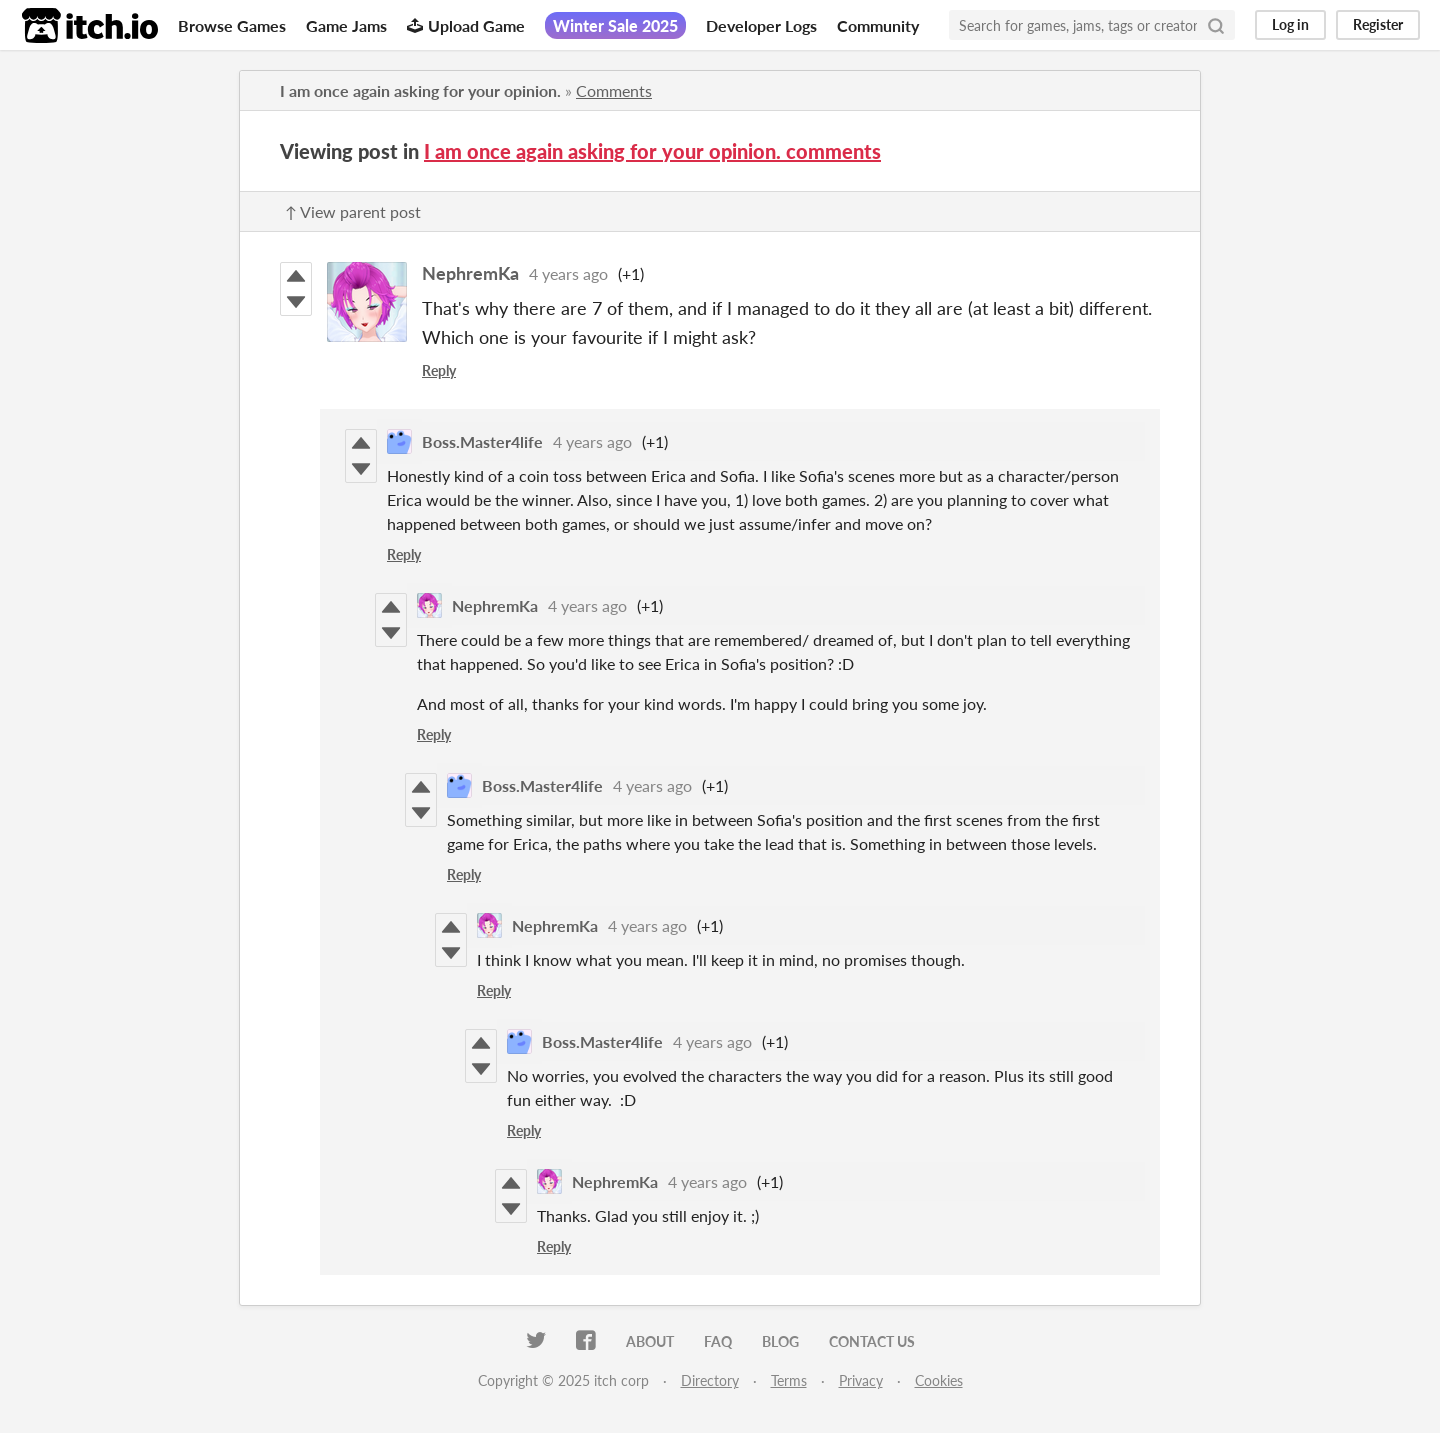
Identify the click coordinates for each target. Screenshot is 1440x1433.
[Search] (1216, 25)
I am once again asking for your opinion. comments (652, 151)
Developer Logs (761, 25)
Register (1378, 24)
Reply (439, 370)
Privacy (861, 1380)
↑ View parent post (353, 211)
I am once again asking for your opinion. (420, 90)
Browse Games (232, 25)
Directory (710, 1380)
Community (878, 25)
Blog (780, 1341)
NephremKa (470, 273)
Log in (1290, 24)
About (650, 1341)
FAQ (718, 1341)
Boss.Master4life (482, 441)
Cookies (939, 1380)
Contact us (872, 1341)
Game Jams (346, 25)
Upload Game (466, 25)
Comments (614, 90)
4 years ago (568, 273)
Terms (789, 1380)
